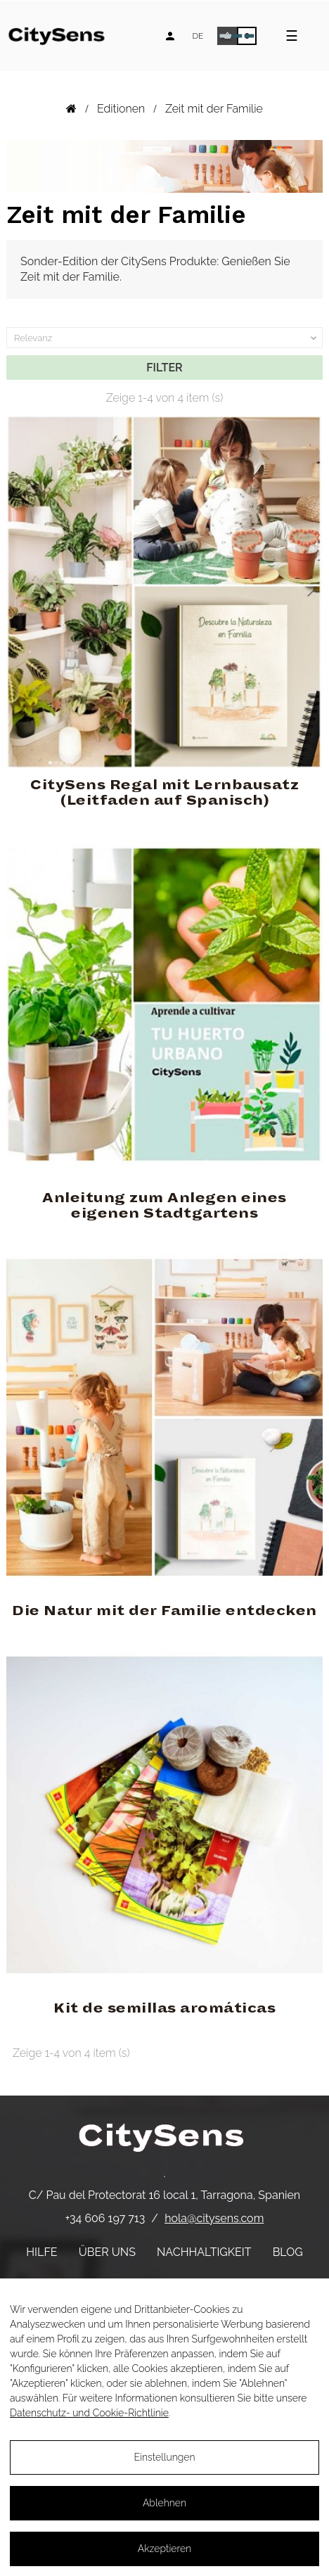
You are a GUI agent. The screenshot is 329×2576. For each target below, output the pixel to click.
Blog (288, 2252)
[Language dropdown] (197, 36)
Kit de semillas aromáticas (164, 2008)
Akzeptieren (164, 2548)
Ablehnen (164, 2502)
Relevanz (166, 338)
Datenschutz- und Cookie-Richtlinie (89, 2412)
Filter (164, 367)
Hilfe (41, 2252)
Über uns (107, 2252)
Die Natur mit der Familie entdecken (164, 1611)
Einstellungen (164, 2457)
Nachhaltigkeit (204, 2252)
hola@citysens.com (214, 2218)
